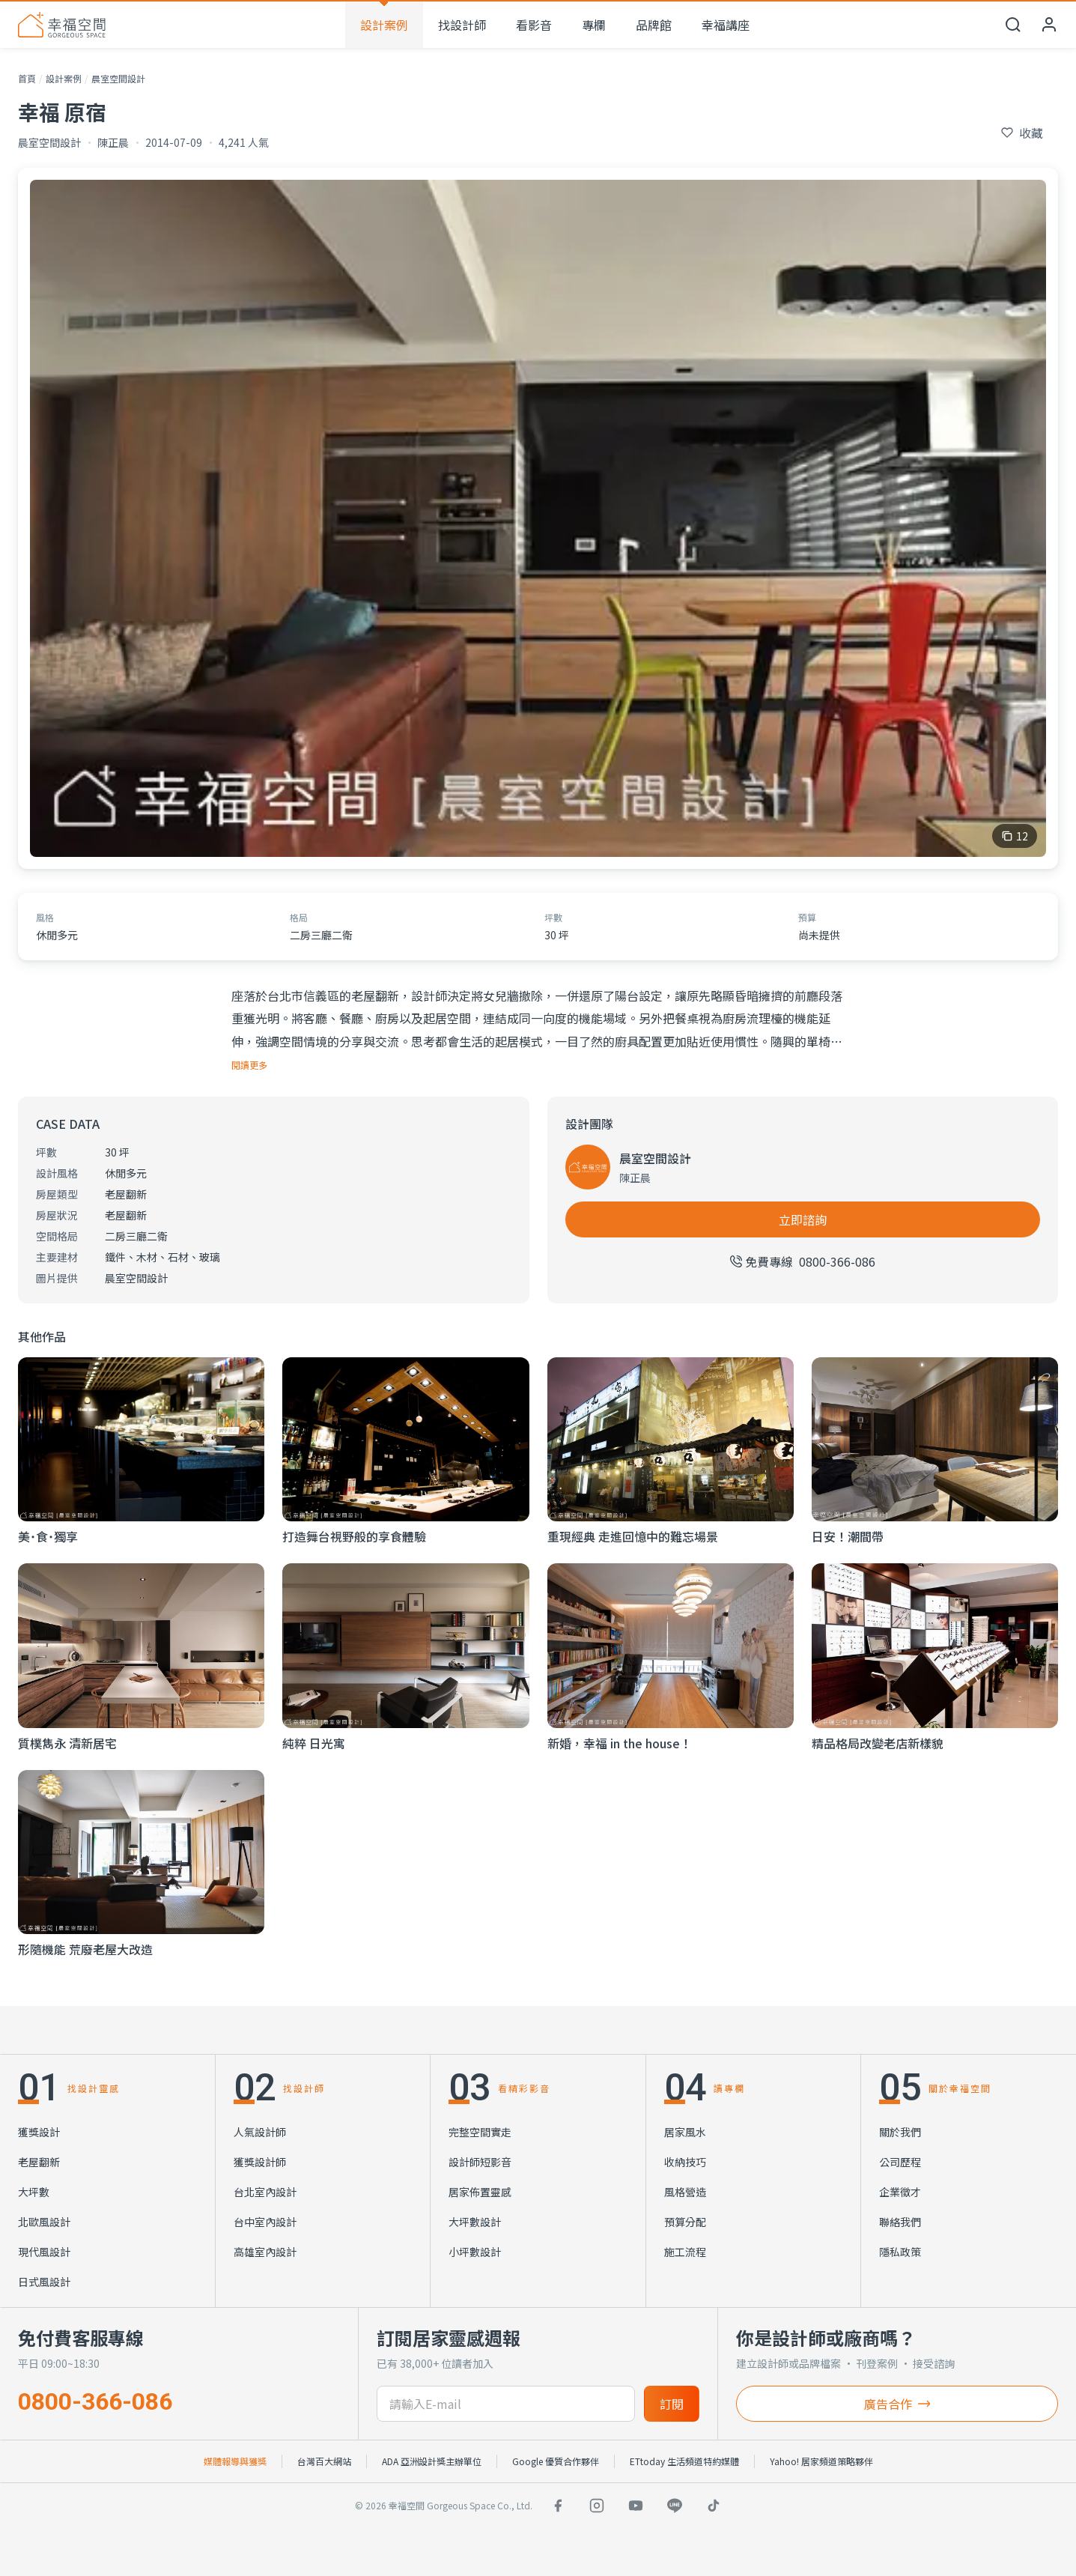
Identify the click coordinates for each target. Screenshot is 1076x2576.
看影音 (534, 25)
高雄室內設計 (265, 2251)
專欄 (594, 25)
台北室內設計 (265, 2191)
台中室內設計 (265, 2221)
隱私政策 (900, 2251)
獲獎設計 (39, 2131)
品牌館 (654, 25)
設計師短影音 (480, 2161)
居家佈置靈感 (480, 2191)
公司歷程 (900, 2161)
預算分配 (685, 2221)
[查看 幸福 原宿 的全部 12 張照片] (538, 518)
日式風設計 (44, 2281)
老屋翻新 (39, 2161)
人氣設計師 (260, 2131)
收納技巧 (685, 2161)
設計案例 (384, 25)
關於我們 (900, 2131)
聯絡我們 (900, 2221)
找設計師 (462, 25)
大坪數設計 (475, 2221)
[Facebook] (557, 2505)
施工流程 (685, 2251)
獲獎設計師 (260, 2161)
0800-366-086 (95, 2401)
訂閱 (672, 2404)
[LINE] (674, 2505)
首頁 (27, 78)
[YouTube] (635, 2505)
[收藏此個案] (1022, 132)
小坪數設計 (475, 2251)
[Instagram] (596, 2505)
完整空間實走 (480, 2131)
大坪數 (33, 2191)
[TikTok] (713, 2505)
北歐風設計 (44, 2221)
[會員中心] (1049, 25)
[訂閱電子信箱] (505, 2404)
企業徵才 (900, 2191)
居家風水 (685, 2131)
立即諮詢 (803, 1219)
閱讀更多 (249, 1064)
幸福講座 (726, 25)
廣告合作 (897, 2404)
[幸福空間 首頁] (62, 24)
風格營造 (685, 2191)
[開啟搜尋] (1013, 25)
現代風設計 (44, 2251)
